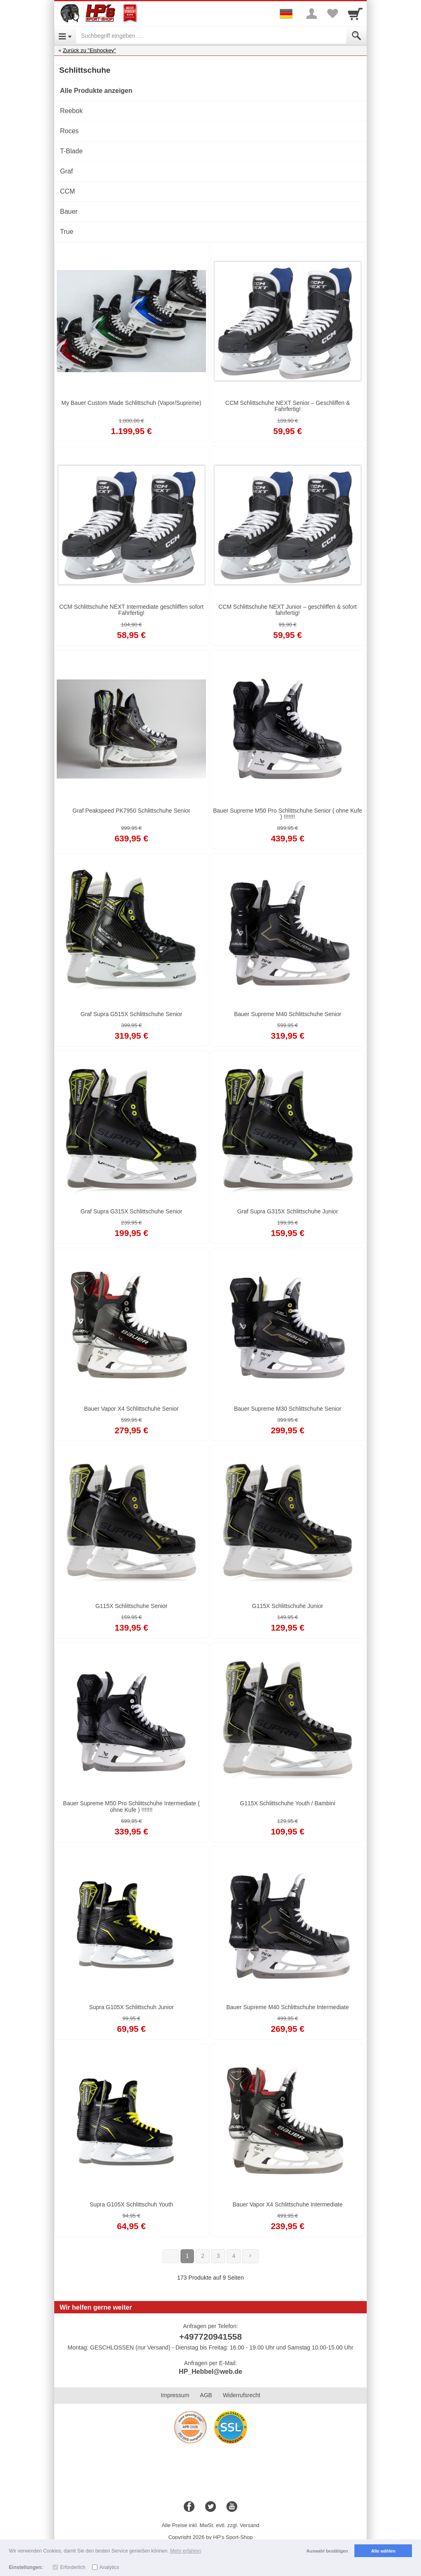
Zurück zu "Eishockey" (89, 50)
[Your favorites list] (332, 13)
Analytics (109, 2567)
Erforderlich (72, 2567)
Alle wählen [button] (383, 2550)
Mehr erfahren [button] (185, 2551)
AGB (206, 2395)
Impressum (175, 2395)
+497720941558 (210, 2336)
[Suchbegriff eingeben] (211, 36)
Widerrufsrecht (241, 2395)
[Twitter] (210, 2507)
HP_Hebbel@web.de (210, 2371)
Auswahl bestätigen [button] (327, 2550)
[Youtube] (232, 2507)
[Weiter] (250, 2256)
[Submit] (356, 35)
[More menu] (311, 13)
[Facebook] (189, 2507)
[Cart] (355, 13)
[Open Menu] (65, 35)
